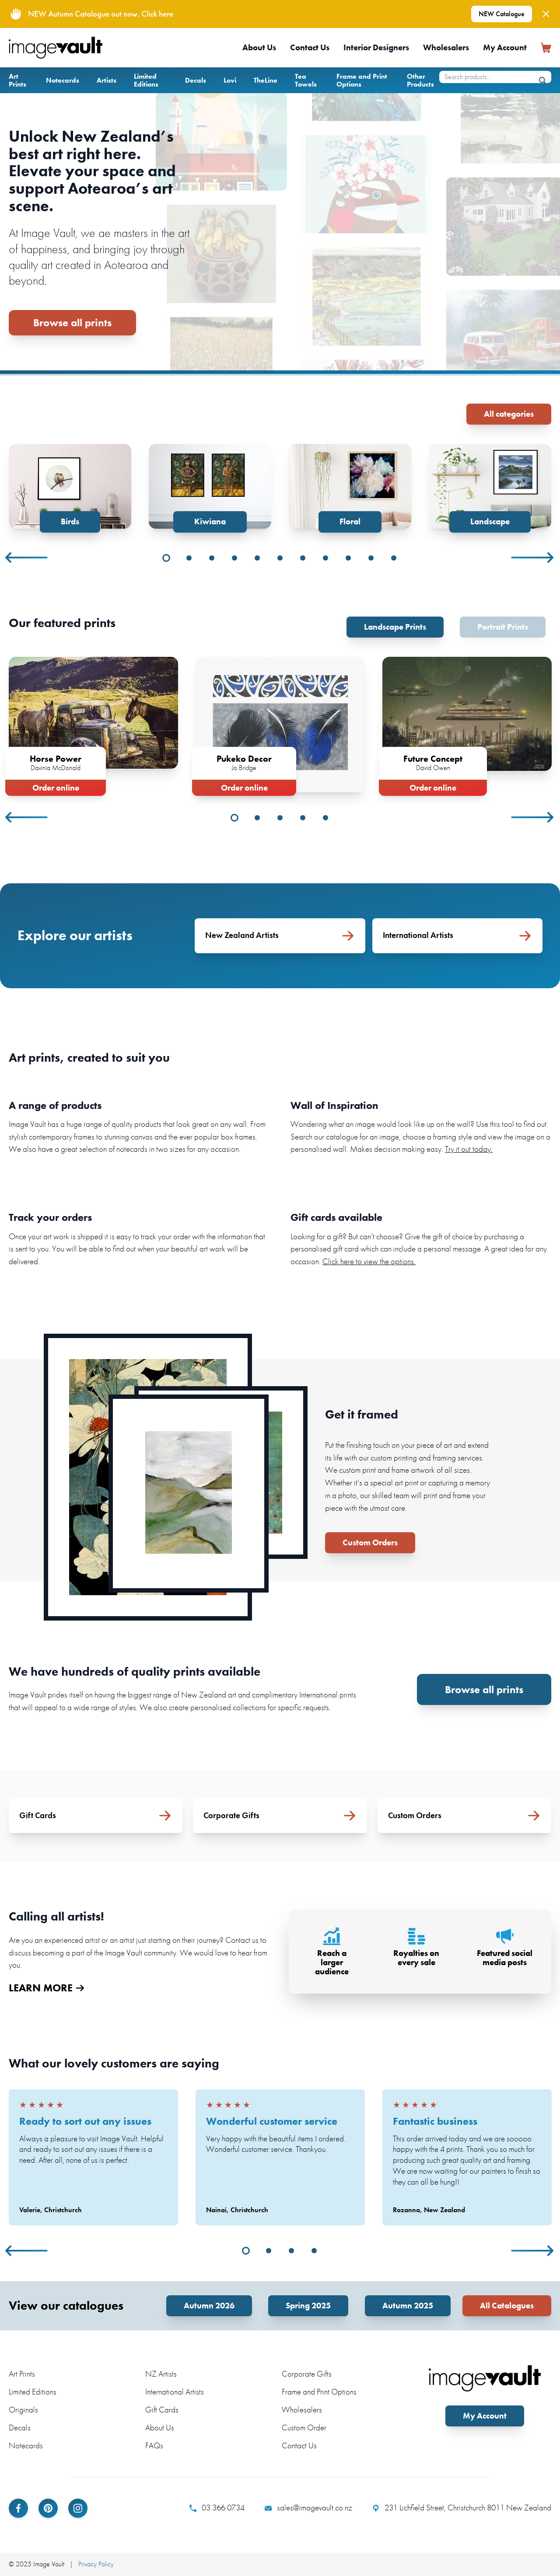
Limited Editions (146, 80)
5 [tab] (257, 558)
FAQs (154, 2445)
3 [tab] (211, 558)
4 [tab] (234, 558)
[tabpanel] (70, 488)
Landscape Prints (395, 626)
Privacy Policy (96, 2564)
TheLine (265, 80)
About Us (259, 47)
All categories (509, 413)
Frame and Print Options (361, 80)
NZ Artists (161, 2373)
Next (533, 557)
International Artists (174, 2391)
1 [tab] (166, 558)
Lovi (230, 80)
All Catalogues (507, 2305)
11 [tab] (393, 558)
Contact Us (309, 47)
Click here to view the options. (369, 1261)
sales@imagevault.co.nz (308, 2508)
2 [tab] (189, 558)
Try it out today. (469, 1148)
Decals (195, 80)
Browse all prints (72, 322)
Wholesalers (446, 47)
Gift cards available (336, 1217)
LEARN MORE (46, 1988)
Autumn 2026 (209, 2305)
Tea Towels (306, 80)
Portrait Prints (502, 626)
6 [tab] (280, 558)
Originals (23, 2409)
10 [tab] (371, 558)
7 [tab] (302, 558)
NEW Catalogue (502, 13)
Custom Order (304, 2427)
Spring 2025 (308, 2305)
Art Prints (17, 80)
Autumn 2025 (407, 2305)
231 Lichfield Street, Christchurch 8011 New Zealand (461, 2508)
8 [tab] (325, 558)
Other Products (420, 80)
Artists (106, 80)
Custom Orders (370, 1542)
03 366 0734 (217, 2508)
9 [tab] (348, 558)
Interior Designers (376, 47)
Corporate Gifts (307, 2373)
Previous (27, 557)
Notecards (62, 80)
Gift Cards (161, 2409)
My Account (505, 47)
